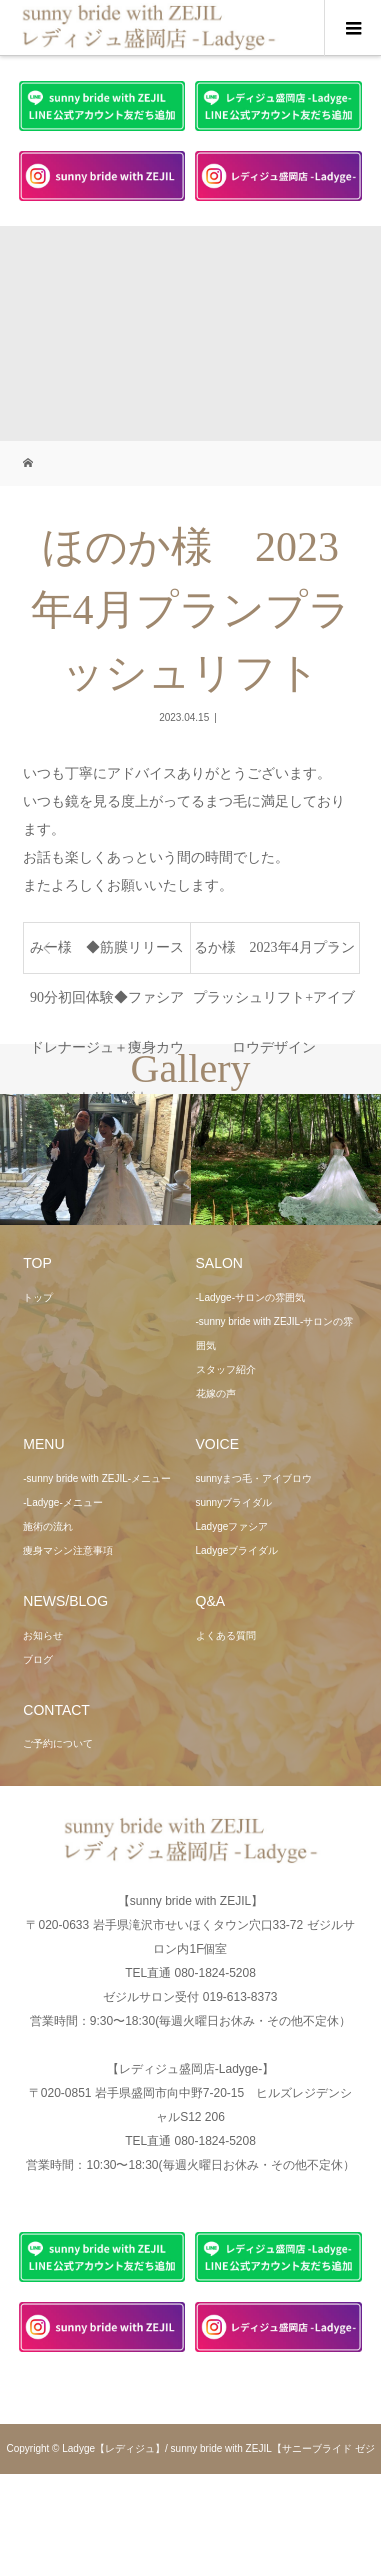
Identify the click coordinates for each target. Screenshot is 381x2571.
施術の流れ (48, 1526)
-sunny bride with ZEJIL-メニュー (97, 1478)
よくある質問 (226, 1635)
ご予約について (58, 1743)
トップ (38, 1297)
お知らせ (43, 1635)
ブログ (38, 1659)
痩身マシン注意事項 (68, 1550)
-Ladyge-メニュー (62, 1502)
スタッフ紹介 (226, 1369)
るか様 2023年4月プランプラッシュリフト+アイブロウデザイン (274, 956)
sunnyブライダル (234, 1502)
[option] (95, 1160)
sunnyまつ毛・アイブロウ (254, 1478)
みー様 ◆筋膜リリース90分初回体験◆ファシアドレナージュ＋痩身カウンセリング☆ (107, 956)
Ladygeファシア (232, 1526)
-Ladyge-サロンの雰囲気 (250, 1297)
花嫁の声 (216, 1393)
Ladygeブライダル (237, 1550)
